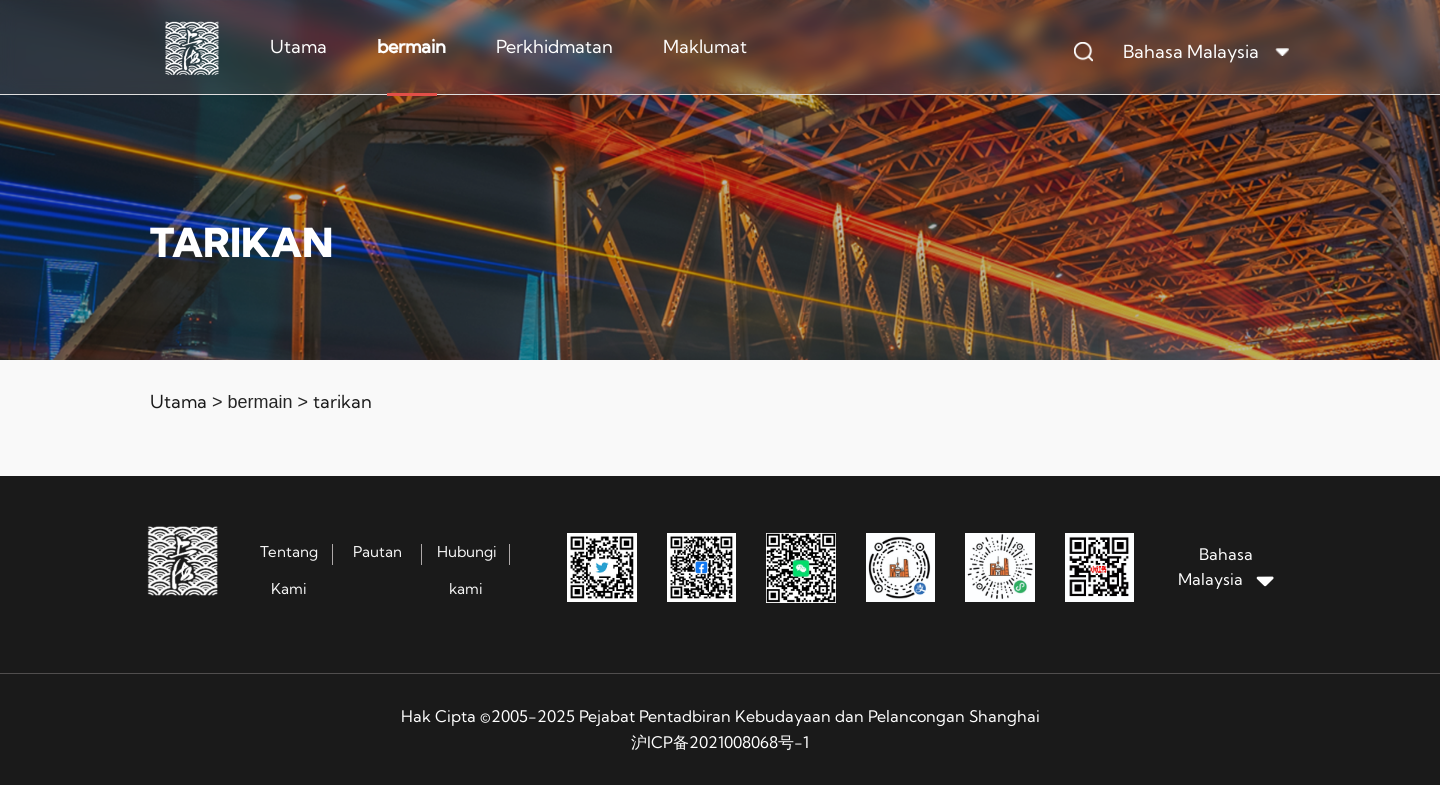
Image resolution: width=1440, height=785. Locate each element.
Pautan (377, 551)
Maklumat (705, 46)
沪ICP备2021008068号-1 (720, 742)
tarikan (342, 401)
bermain (411, 46)
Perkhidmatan (554, 46)
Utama (298, 46)
